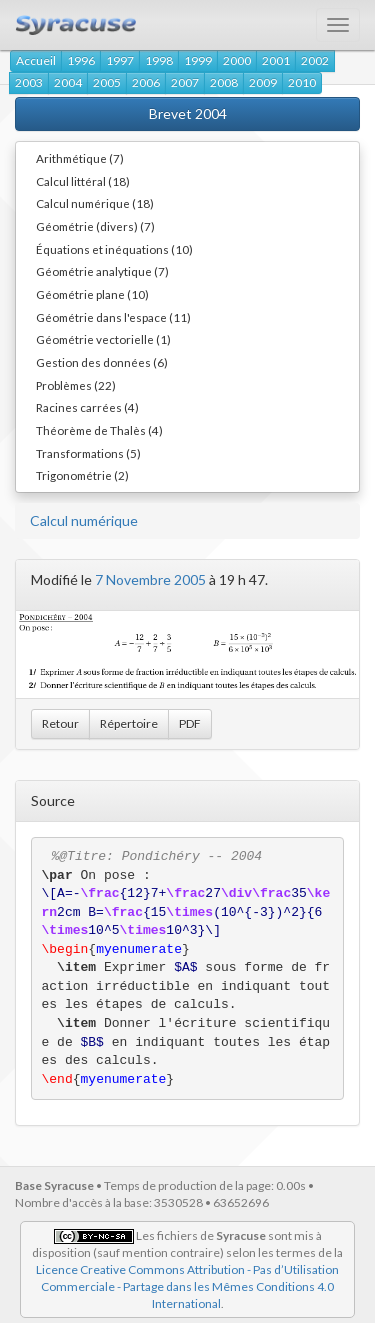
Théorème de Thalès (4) (99, 430)
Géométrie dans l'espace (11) (113, 317)
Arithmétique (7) (80, 158)
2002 (315, 60)
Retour (60, 723)
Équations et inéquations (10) (114, 249)
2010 (302, 82)
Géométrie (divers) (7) (95, 226)
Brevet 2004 (188, 113)
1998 (159, 60)
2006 (146, 82)
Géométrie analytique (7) (102, 271)
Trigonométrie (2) (82, 475)
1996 (81, 60)
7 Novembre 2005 (150, 579)
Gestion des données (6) (102, 362)
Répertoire (129, 723)
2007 (185, 82)
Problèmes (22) (76, 385)
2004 (68, 82)
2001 (276, 60)
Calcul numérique (84, 520)
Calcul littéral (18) (83, 181)
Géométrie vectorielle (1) (103, 339)
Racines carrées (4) (87, 407)
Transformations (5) (88, 453)
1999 (198, 60)
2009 (263, 82)
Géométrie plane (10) (92, 294)
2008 (224, 82)
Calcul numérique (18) (95, 203)
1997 (120, 60)
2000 (237, 60)
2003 (29, 82)
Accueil (36, 60)
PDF (190, 723)
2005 (107, 82)
